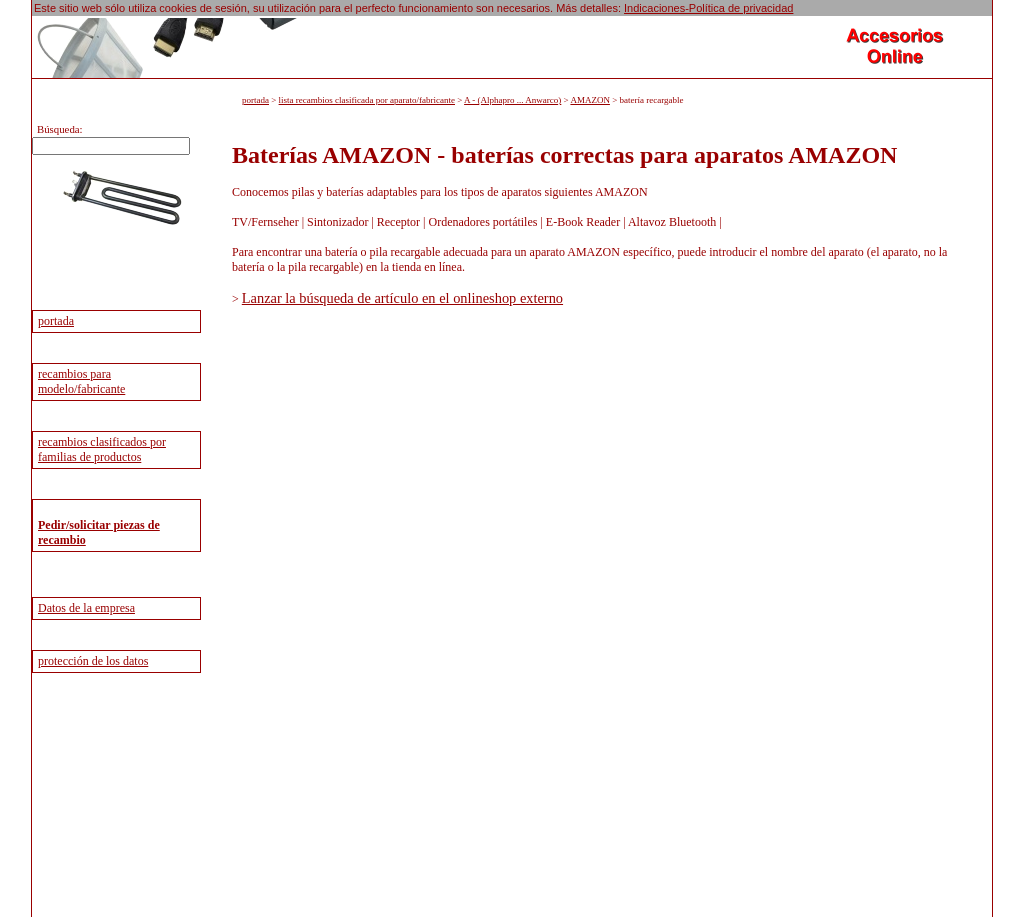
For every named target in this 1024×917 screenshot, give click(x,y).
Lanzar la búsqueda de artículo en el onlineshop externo (402, 298)
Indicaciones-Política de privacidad (708, 8)
